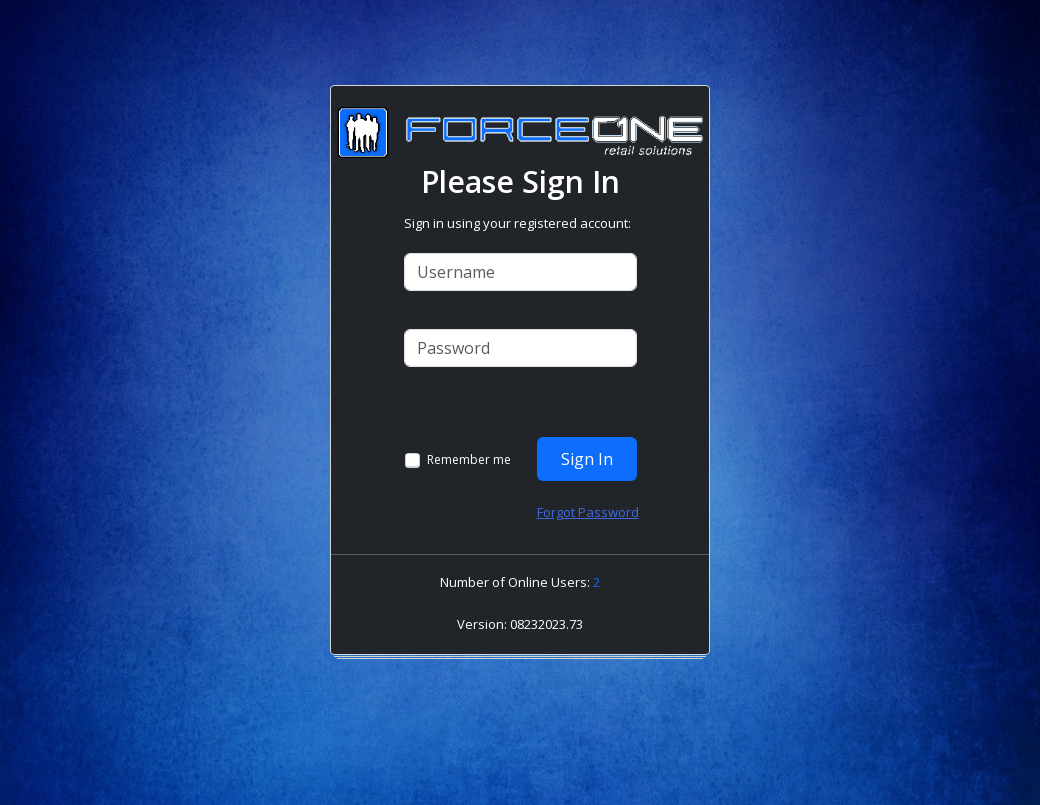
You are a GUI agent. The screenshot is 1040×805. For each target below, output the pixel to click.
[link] (525, 640)
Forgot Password (588, 512)
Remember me (469, 460)
